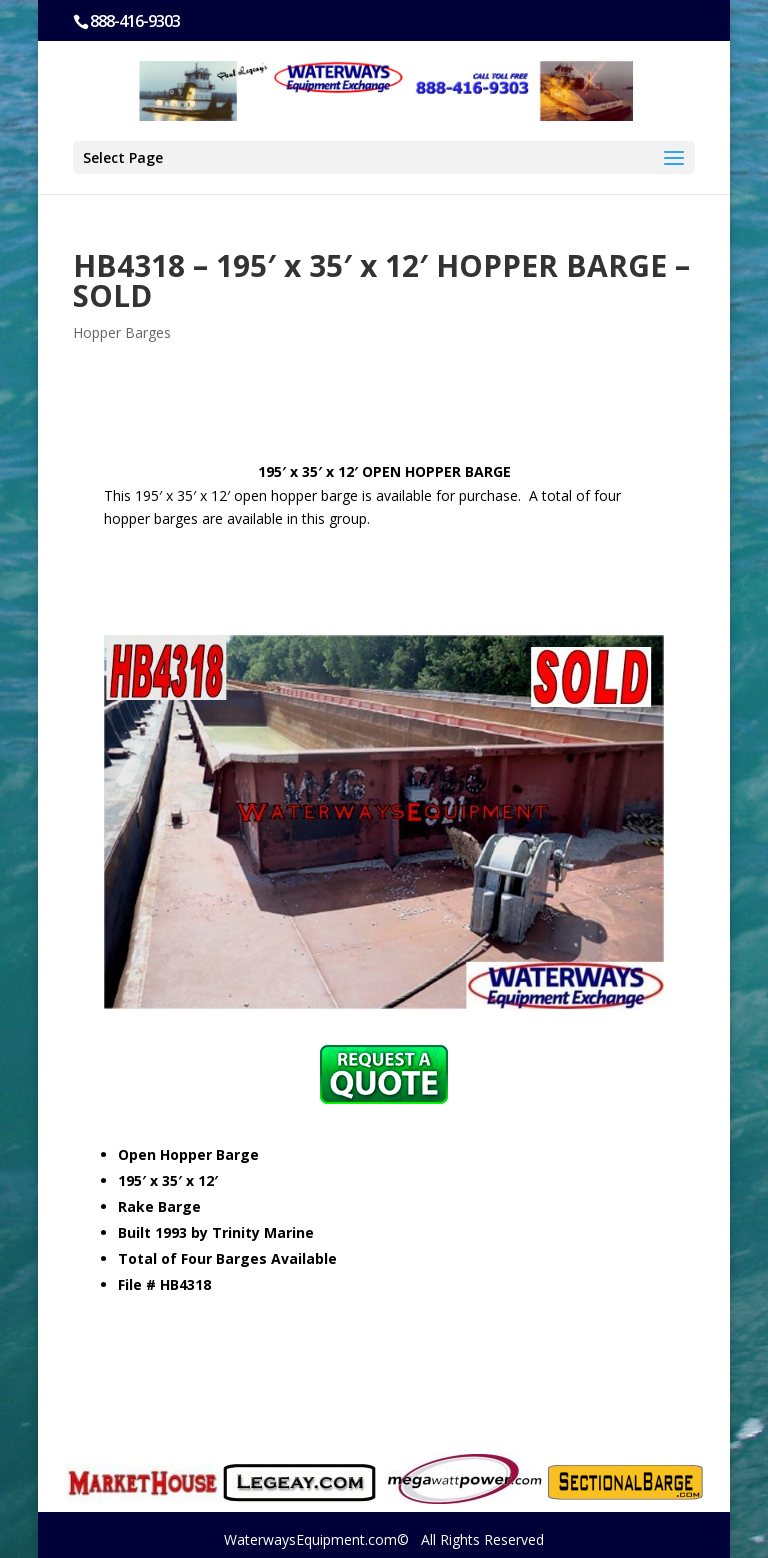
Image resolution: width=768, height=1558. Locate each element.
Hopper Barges (122, 332)
